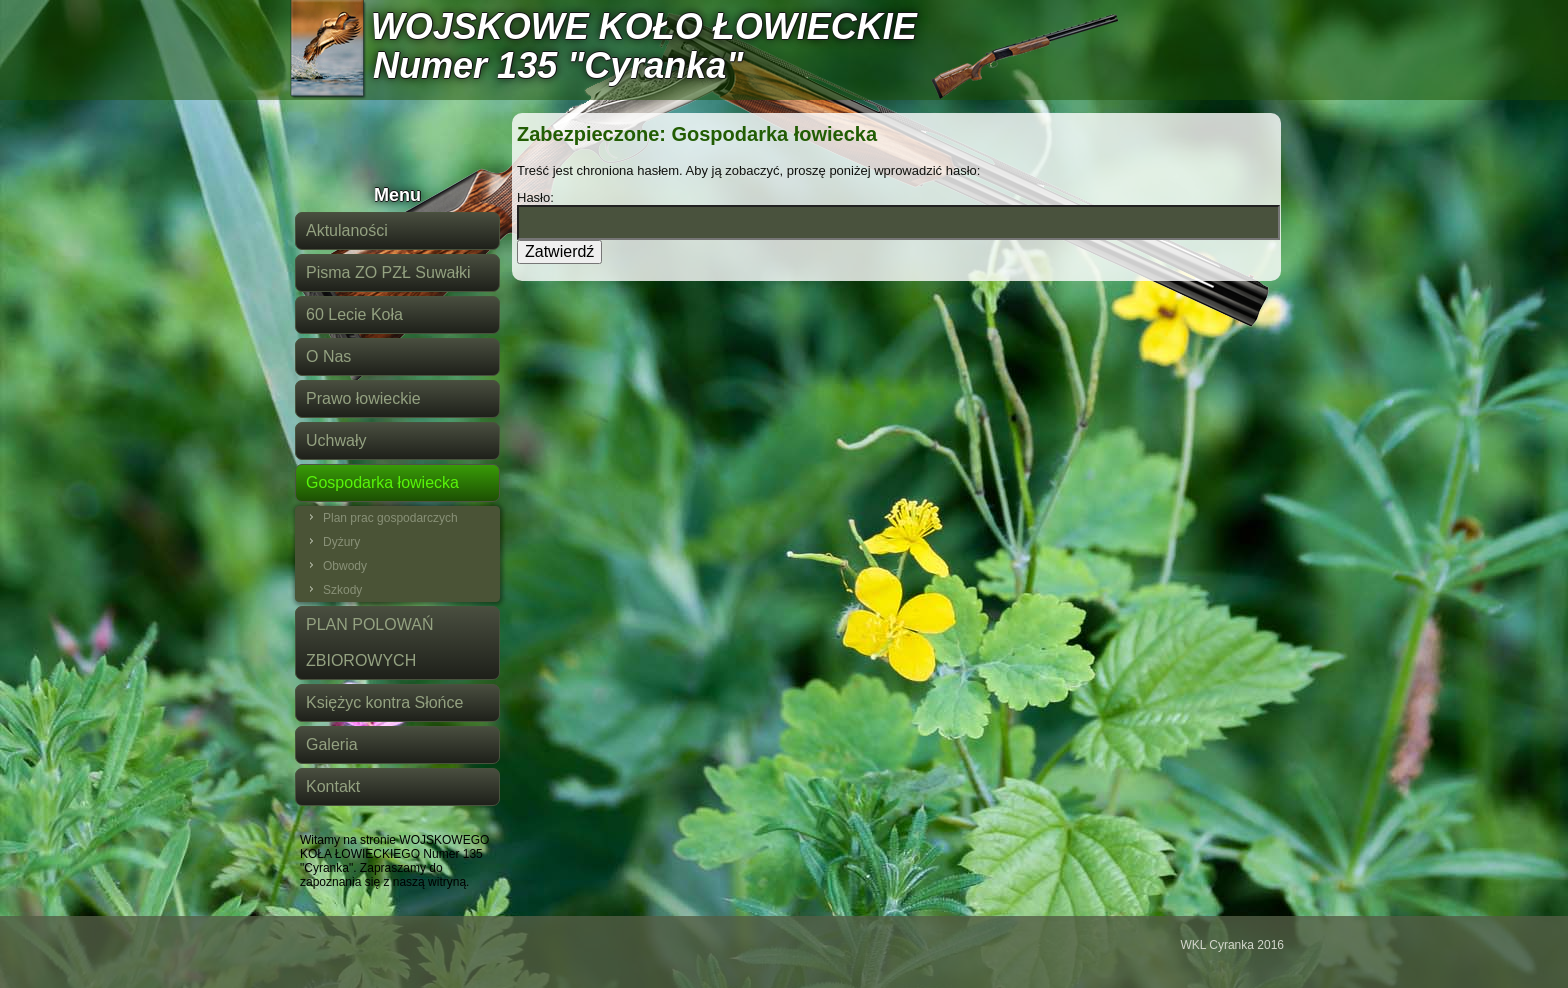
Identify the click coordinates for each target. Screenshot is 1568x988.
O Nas (328, 356)
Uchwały (336, 440)
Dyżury (341, 542)
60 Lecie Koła (354, 314)
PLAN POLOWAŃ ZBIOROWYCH (369, 642)
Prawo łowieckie (363, 398)
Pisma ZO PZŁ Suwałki (388, 272)
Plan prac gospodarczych (390, 518)
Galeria (332, 744)
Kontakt (333, 786)
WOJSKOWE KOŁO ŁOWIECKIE (644, 26)
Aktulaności (347, 230)
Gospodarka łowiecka (382, 482)
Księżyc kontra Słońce (384, 702)
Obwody (345, 566)
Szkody (342, 590)
